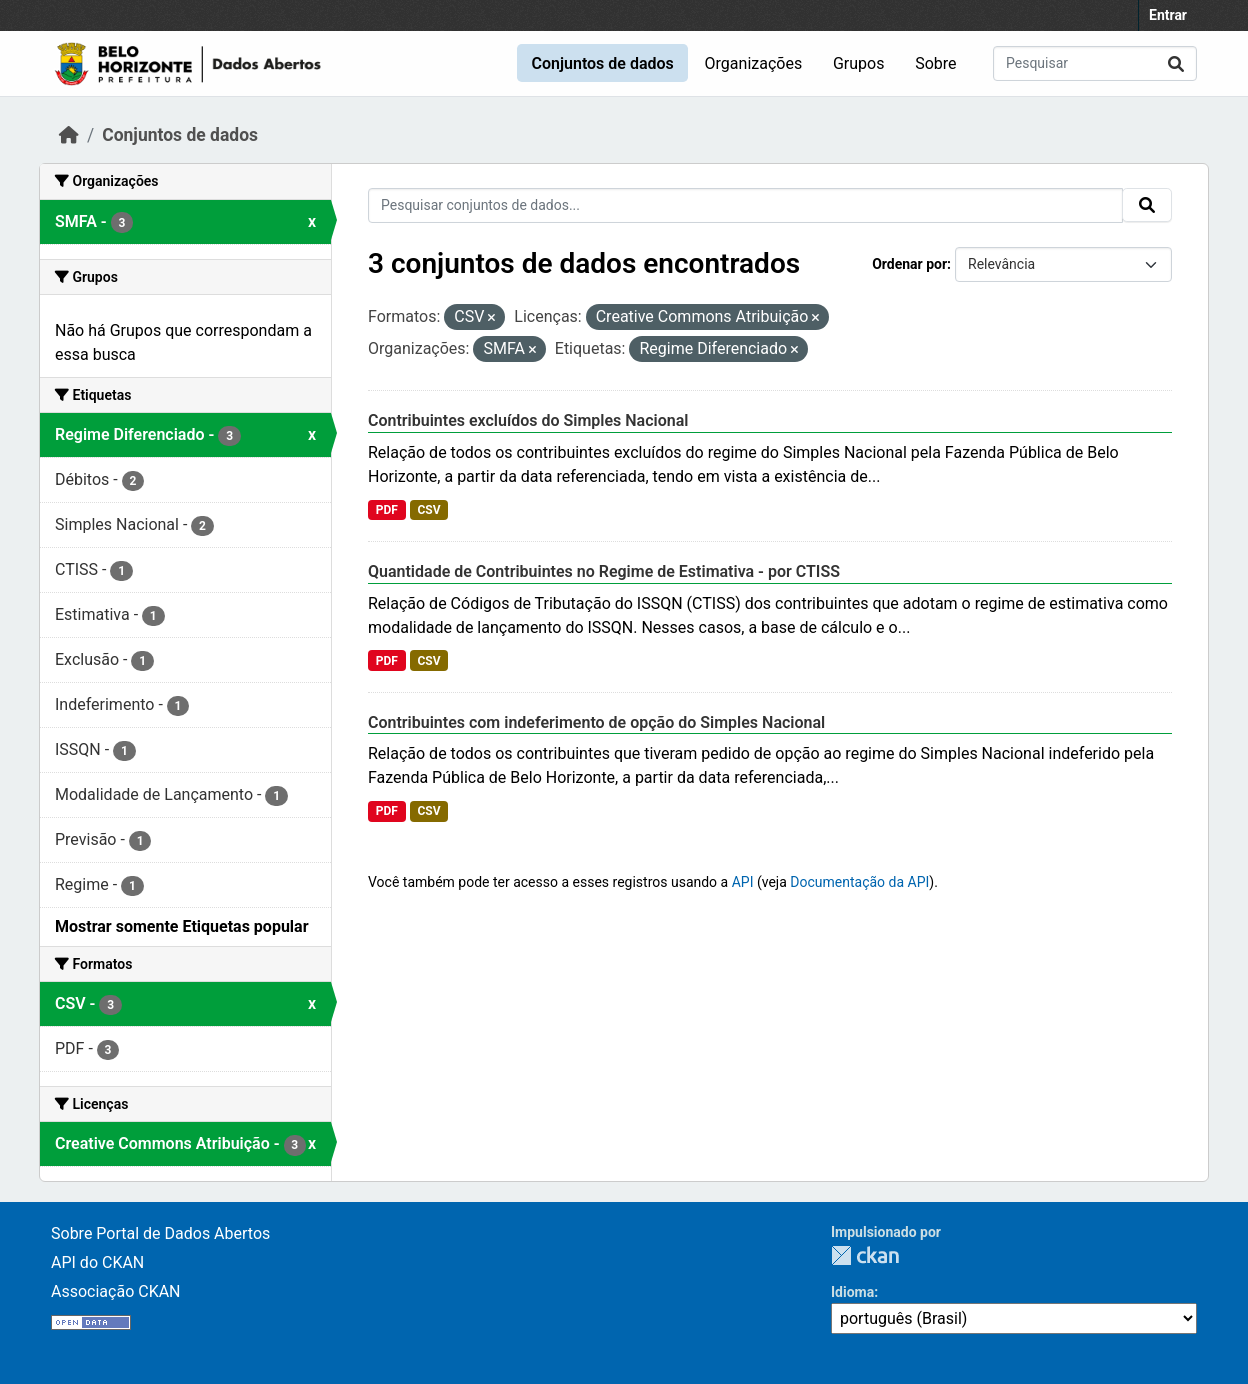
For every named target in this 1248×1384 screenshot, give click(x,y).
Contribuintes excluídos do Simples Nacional (528, 420)
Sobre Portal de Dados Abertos (160, 1233)
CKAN (865, 1255)
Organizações (754, 63)
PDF (387, 510)
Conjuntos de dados (602, 63)
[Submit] (1176, 63)
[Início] (69, 135)
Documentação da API (859, 882)
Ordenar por (909, 264)
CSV (428, 510)
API (743, 882)
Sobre (935, 63)
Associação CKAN (116, 1291)
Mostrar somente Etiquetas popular (182, 926)
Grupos (859, 63)
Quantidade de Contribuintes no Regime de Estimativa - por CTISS (604, 571)
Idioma (852, 1292)
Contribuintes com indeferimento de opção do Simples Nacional (596, 722)
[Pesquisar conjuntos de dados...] (1095, 63)
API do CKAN (97, 1262)
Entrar (1168, 15)
